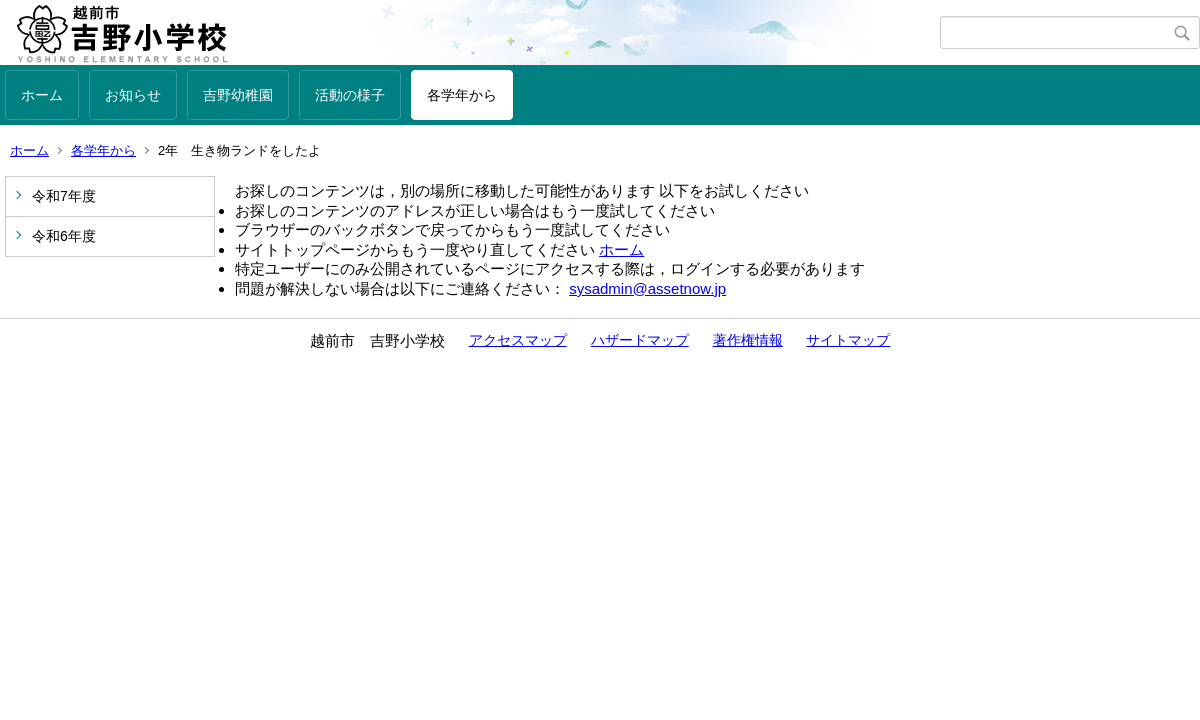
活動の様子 (350, 95)
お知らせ (133, 95)
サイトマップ (848, 340)
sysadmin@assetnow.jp (647, 288)
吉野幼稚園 (238, 95)
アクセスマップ (518, 340)
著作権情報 (748, 340)
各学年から (462, 95)
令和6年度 (64, 236)
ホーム (42, 95)
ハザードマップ (640, 340)
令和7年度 (64, 196)
